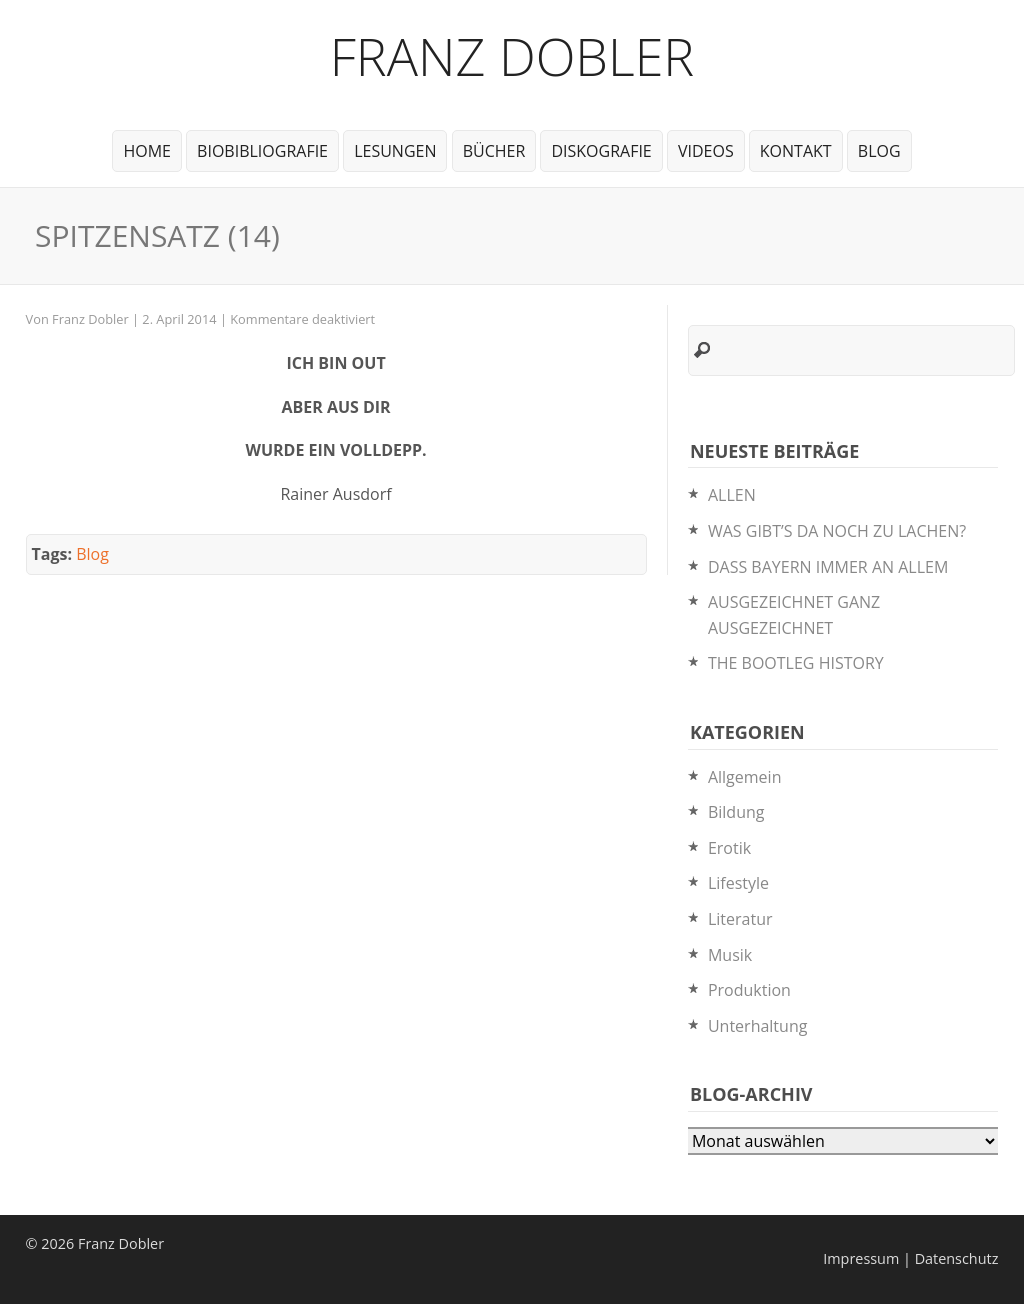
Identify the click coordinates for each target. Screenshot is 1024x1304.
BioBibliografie (262, 151)
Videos (706, 151)
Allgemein (745, 777)
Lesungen (395, 151)
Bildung (736, 812)
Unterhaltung (757, 1026)
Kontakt (796, 151)
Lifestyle (738, 883)
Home (147, 151)
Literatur (740, 919)
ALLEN (732, 495)
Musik (730, 955)
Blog (879, 151)
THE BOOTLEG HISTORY (796, 663)
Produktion (749, 990)
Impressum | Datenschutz (910, 1258)
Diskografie (601, 151)
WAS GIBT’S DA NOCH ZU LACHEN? (837, 531)
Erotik (729, 848)
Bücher (494, 151)
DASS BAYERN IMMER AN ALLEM (828, 567)
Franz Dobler (512, 55)
